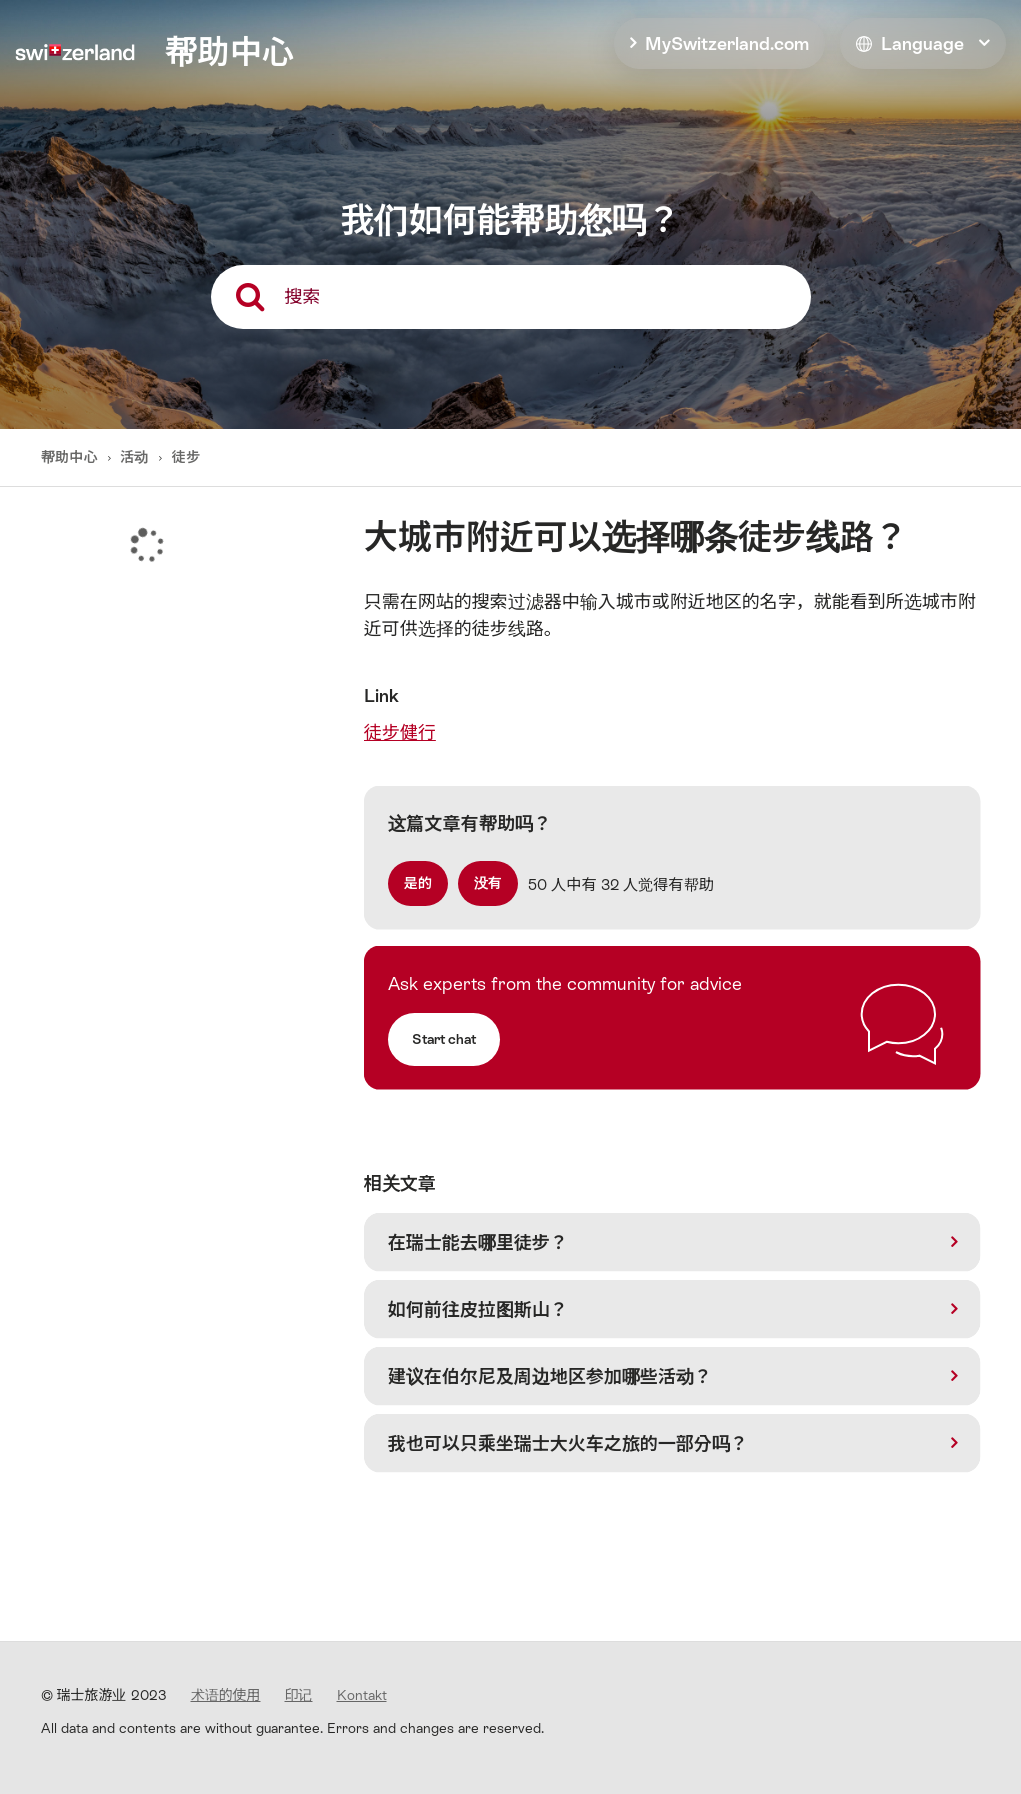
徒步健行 (400, 732)
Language (910, 43)
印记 (299, 1695)
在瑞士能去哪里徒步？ (478, 1242)
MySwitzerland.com (727, 43)
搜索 (303, 296)
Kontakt (362, 1695)
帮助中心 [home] (229, 52)
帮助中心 (71, 457)
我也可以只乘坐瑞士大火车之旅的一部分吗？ (568, 1443)
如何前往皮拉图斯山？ (478, 1309)
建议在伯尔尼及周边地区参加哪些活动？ (550, 1376)
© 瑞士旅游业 (104, 1695)
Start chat (444, 1039)
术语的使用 (226, 1695)
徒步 (186, 457)
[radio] (418, 883)
